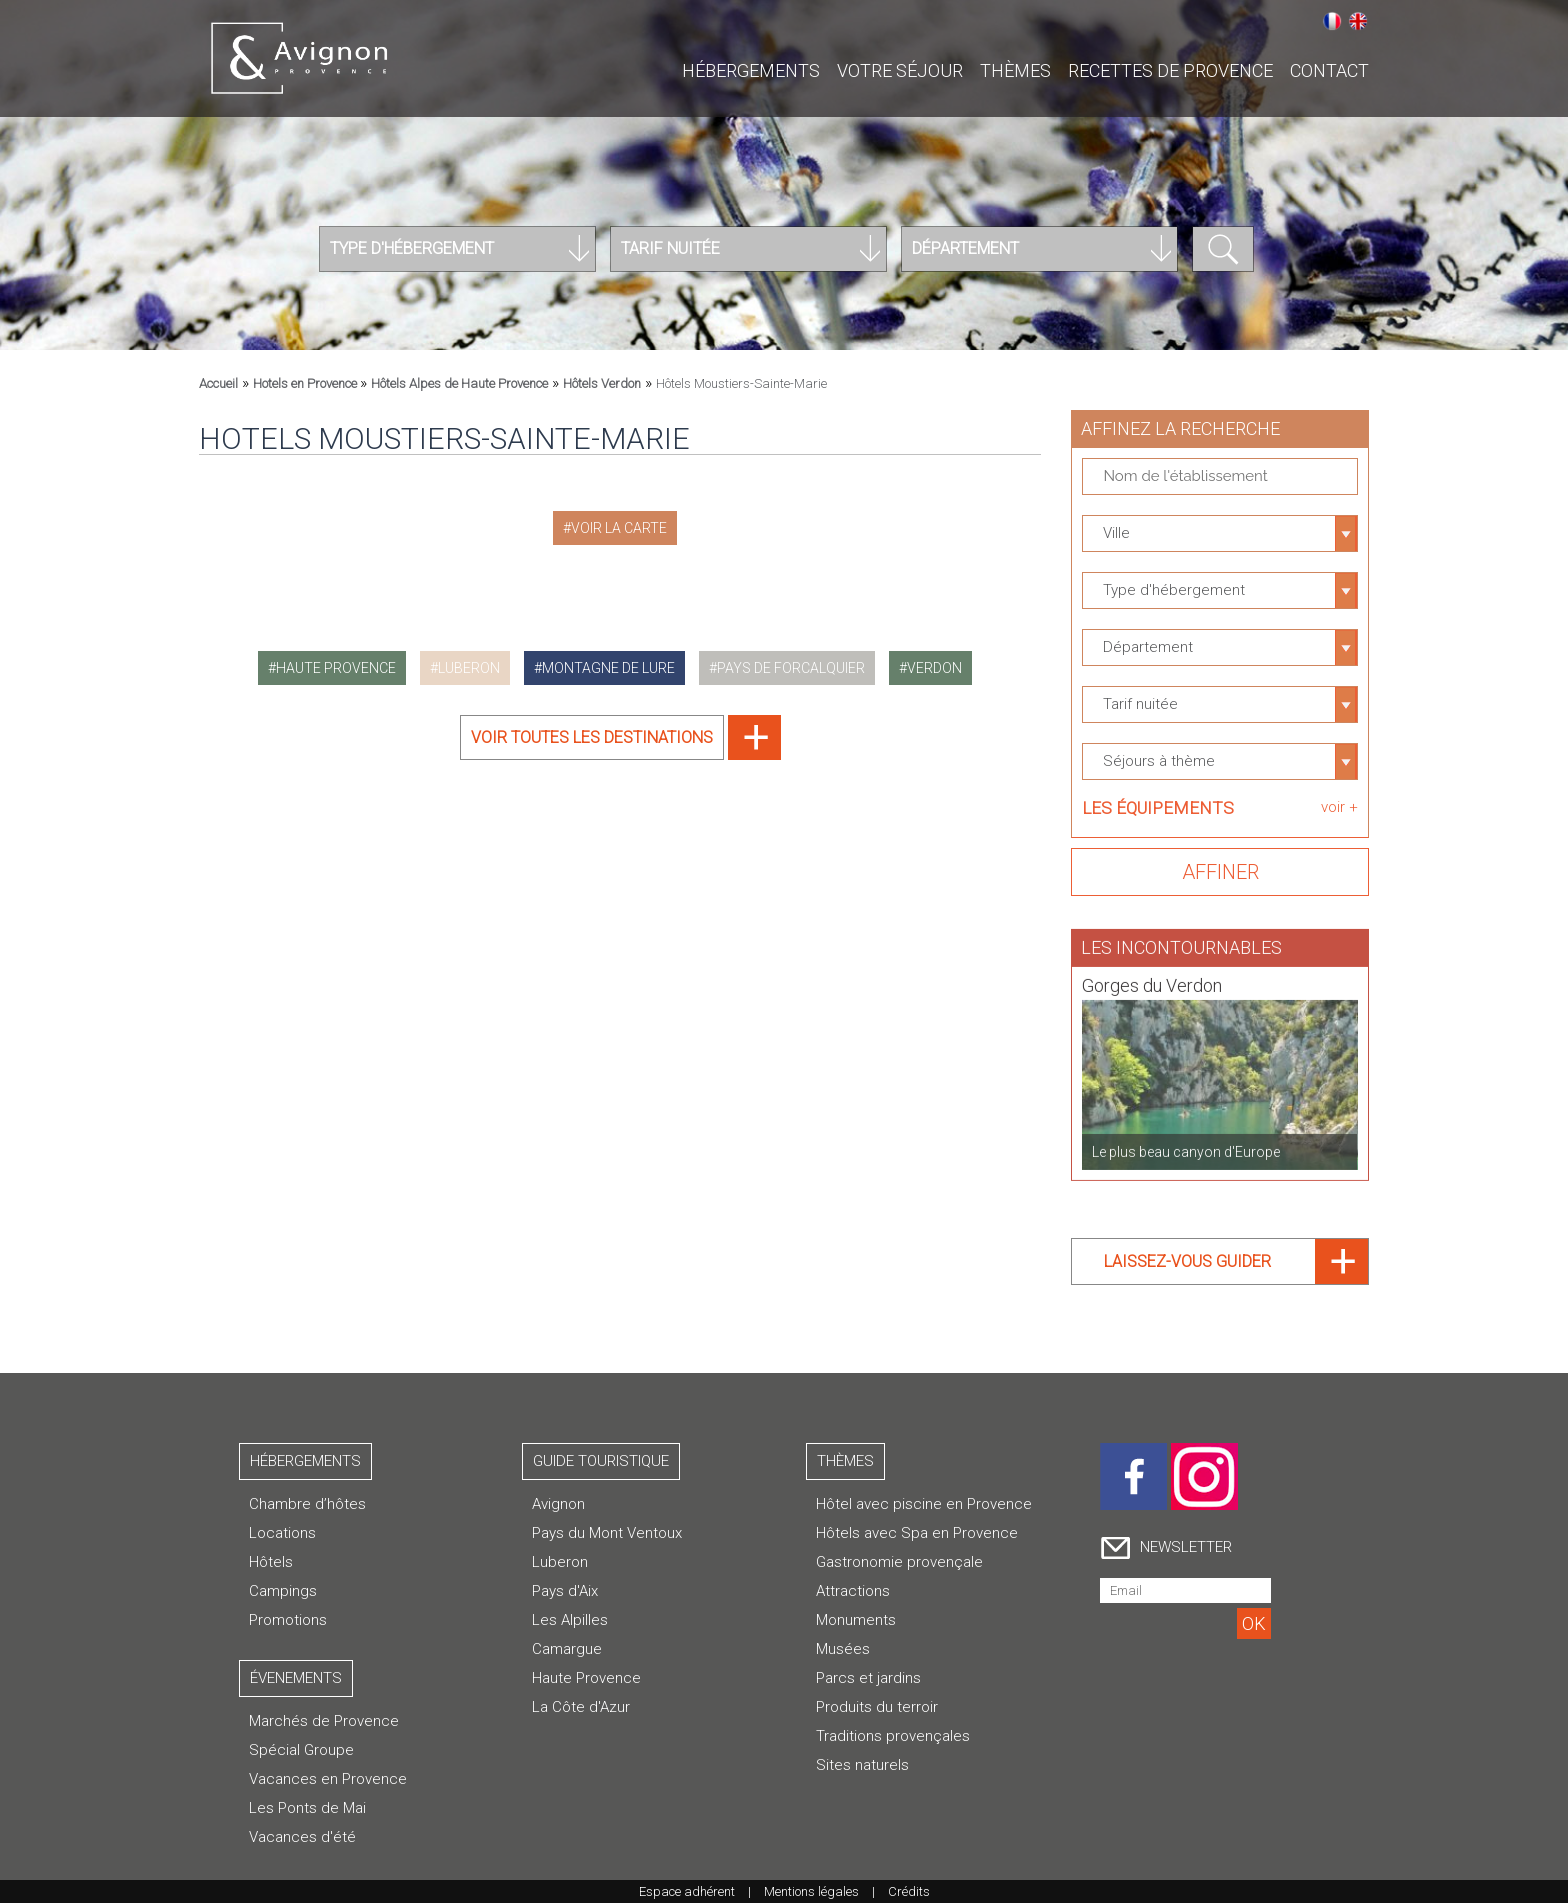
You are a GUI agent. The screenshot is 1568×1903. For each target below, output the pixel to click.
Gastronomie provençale (899, 1562)
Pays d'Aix (565, 1591)
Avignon (558, 1504)
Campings (283, 1591)
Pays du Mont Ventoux (607, 1533)
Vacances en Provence (328, 1779)
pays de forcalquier (791, 668)
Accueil (218, 383)
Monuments (856, 1620)
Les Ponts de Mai (307, 1808)
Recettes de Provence (1170, 70)
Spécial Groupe (301, 1750)
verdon (934, 668)
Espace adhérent (687, 1891)
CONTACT (1329, 70)
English (1358, 21)
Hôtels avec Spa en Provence (917, 1533)
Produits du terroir (877, 1707)
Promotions (288, 1620)
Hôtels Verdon (602, 383)
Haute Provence (586, 1678)
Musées (843, 1649)
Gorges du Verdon (1152, 976)
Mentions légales (811, 1891)
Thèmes (1015, 70)
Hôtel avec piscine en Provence (924, 1504)
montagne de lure (608, 668)
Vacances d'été (302, 1837)
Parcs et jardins (868, 1678)
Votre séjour (900, 70)
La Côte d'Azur (581, 1707)
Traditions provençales (893, 1736)
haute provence (336, 668)
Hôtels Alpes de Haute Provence (459, 383)
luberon (469, 668)
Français (1332, 21)
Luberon (560, 1562)
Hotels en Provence (306, 383)
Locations (282, 1533)
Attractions (853, 1591)
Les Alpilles (570, 1620)
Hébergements (751, 70)
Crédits (909, 1891)
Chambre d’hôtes (307, 1504)
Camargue (567, 1649)
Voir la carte (619, 528)
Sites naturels (862, 1765)
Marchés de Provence (324, 1721)
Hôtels (271, 1562)
